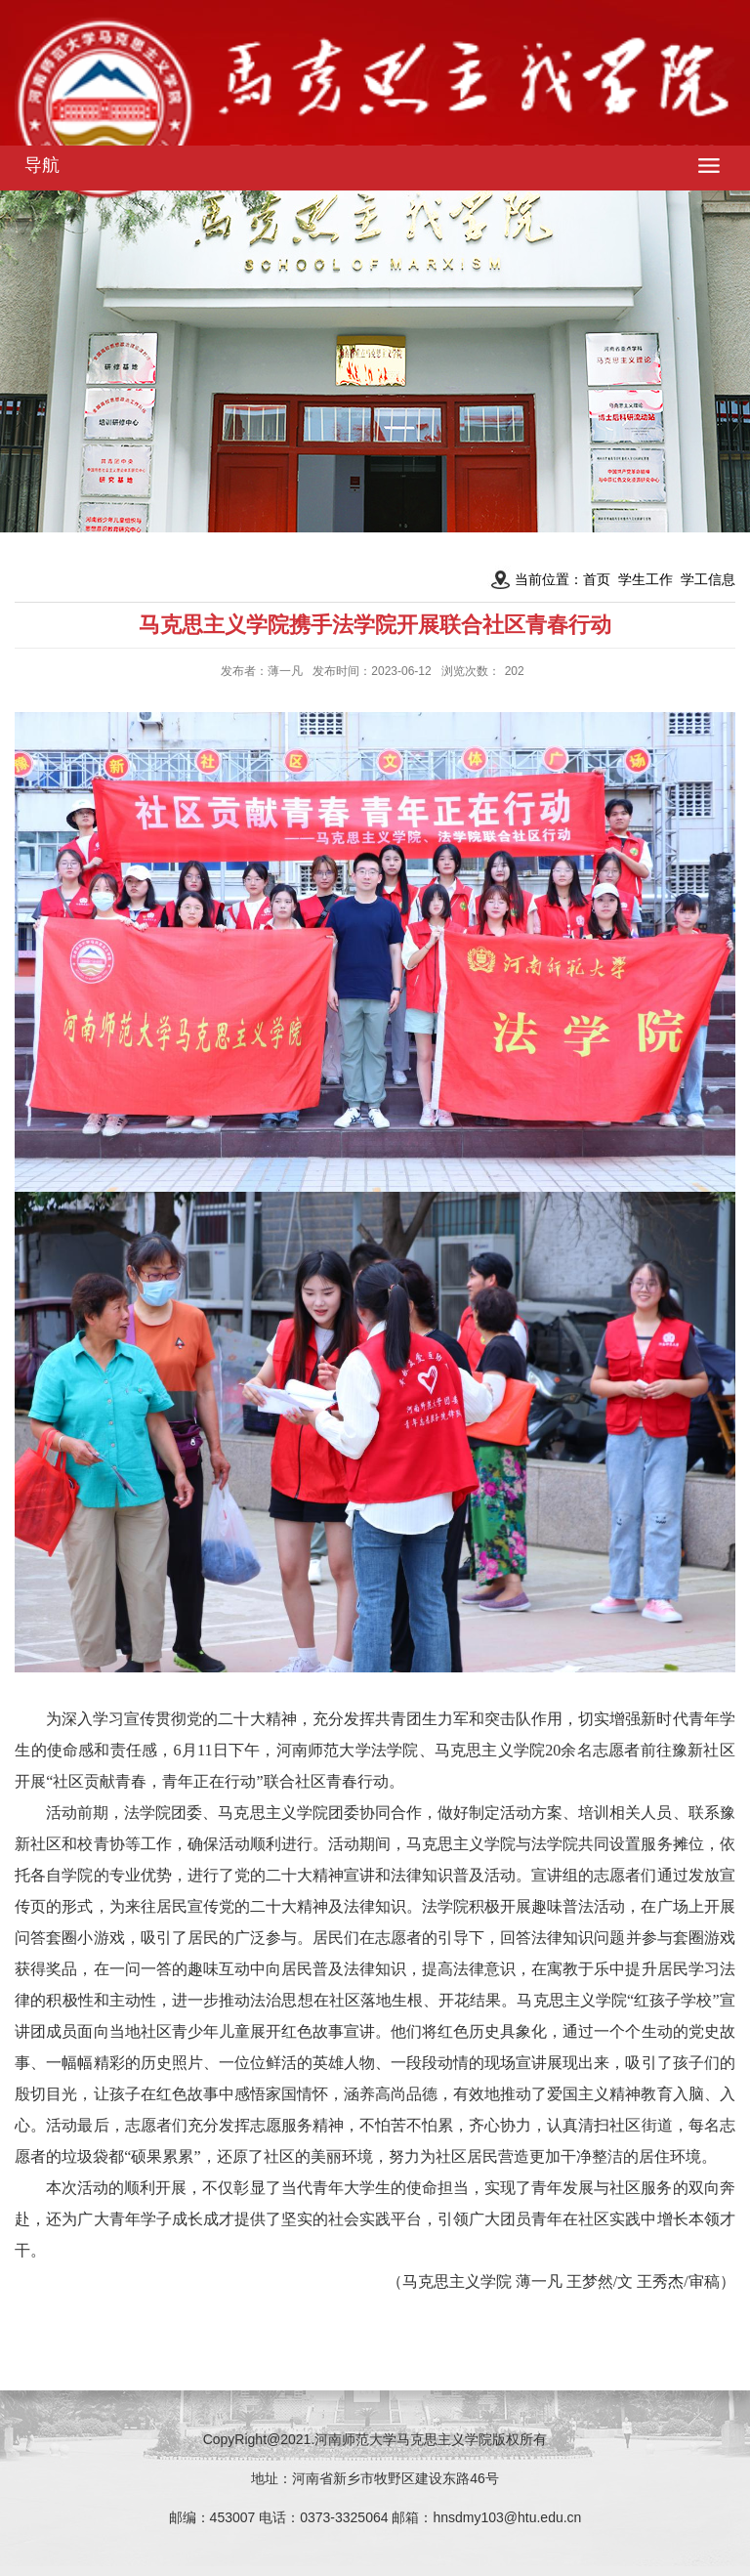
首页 (596, 579)
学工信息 (708, 579)
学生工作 (645, 579)
